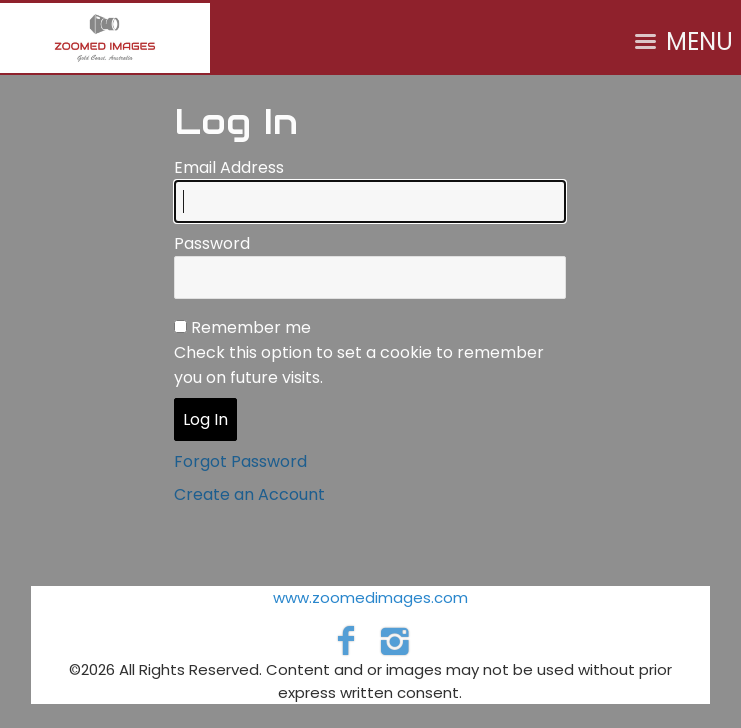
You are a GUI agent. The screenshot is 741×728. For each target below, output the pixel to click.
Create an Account (249, 494)
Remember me (251, 327)
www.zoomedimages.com (370, 597)
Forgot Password (240, 461)
